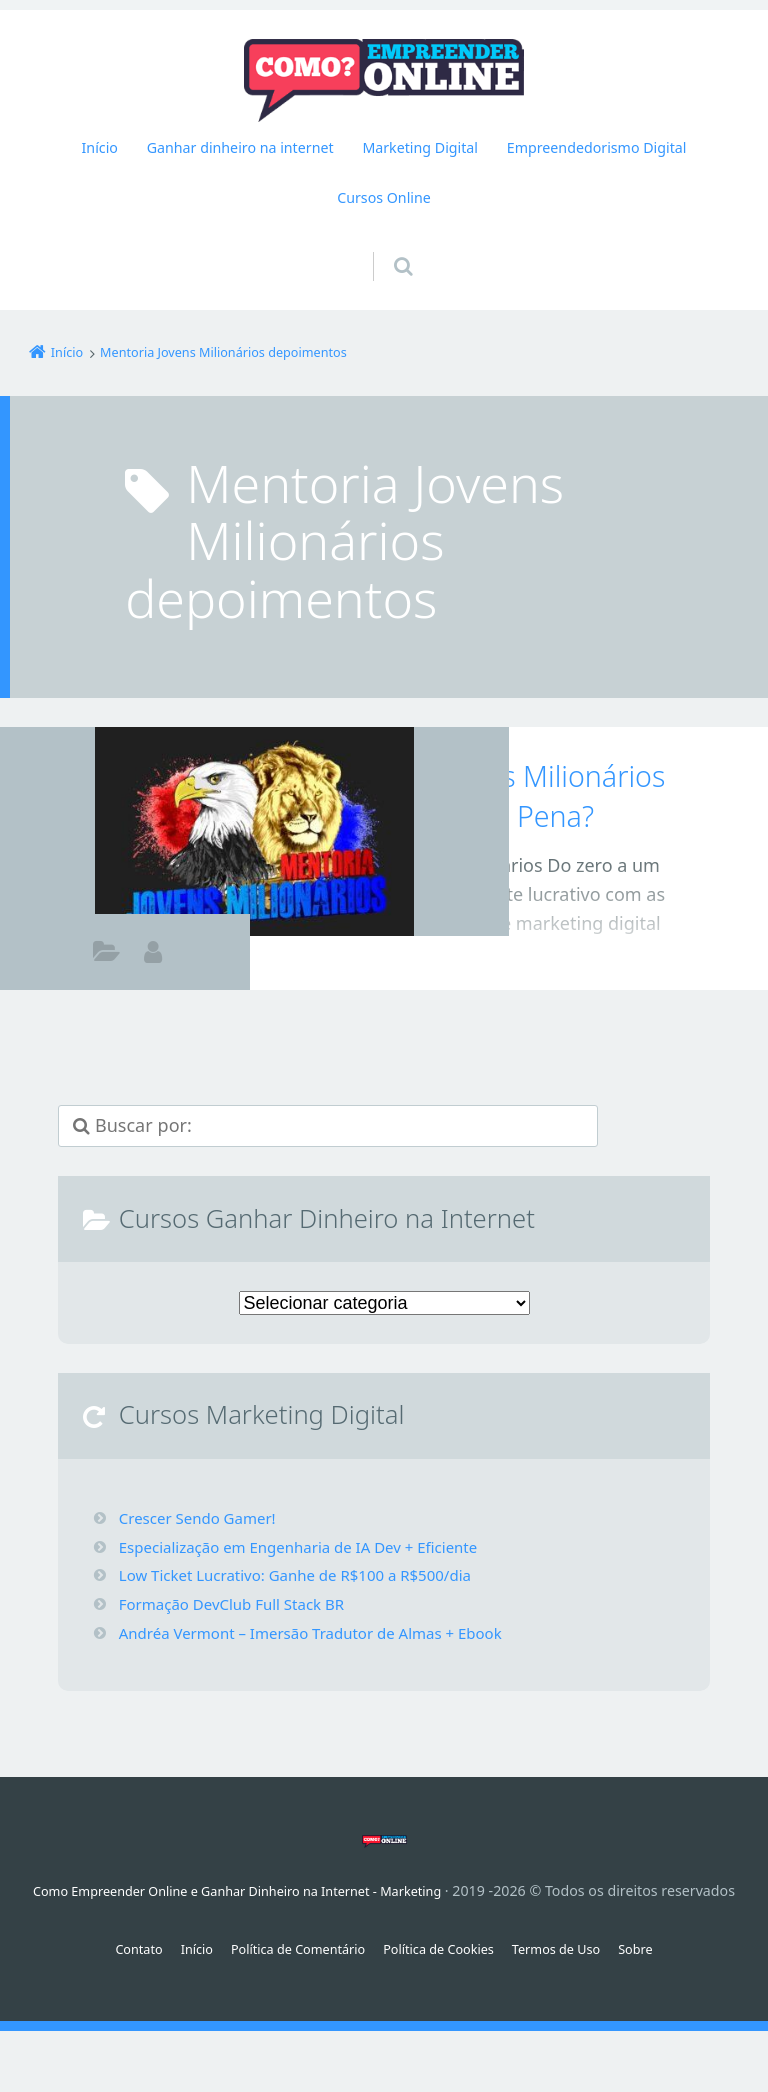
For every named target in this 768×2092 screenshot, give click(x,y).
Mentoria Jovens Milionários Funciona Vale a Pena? (488, 795)
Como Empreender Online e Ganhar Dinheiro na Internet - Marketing (276, 1890)
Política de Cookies (444, 1977)
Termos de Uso (574, 1977)
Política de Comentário (288, 1977)
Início (100, 147)
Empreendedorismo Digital (597, 147)
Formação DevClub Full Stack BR (239, 1604)
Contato (113, 1977)
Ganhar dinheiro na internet (240, 147)
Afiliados (106, 955)
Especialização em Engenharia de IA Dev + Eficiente (310, 1547)
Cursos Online (384, 197)
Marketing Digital (420, 147)
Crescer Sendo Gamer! (202, 1518)
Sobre (661, 1977)
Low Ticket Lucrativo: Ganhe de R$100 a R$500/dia (307, 1575)
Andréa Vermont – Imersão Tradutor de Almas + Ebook (323, 1633)
